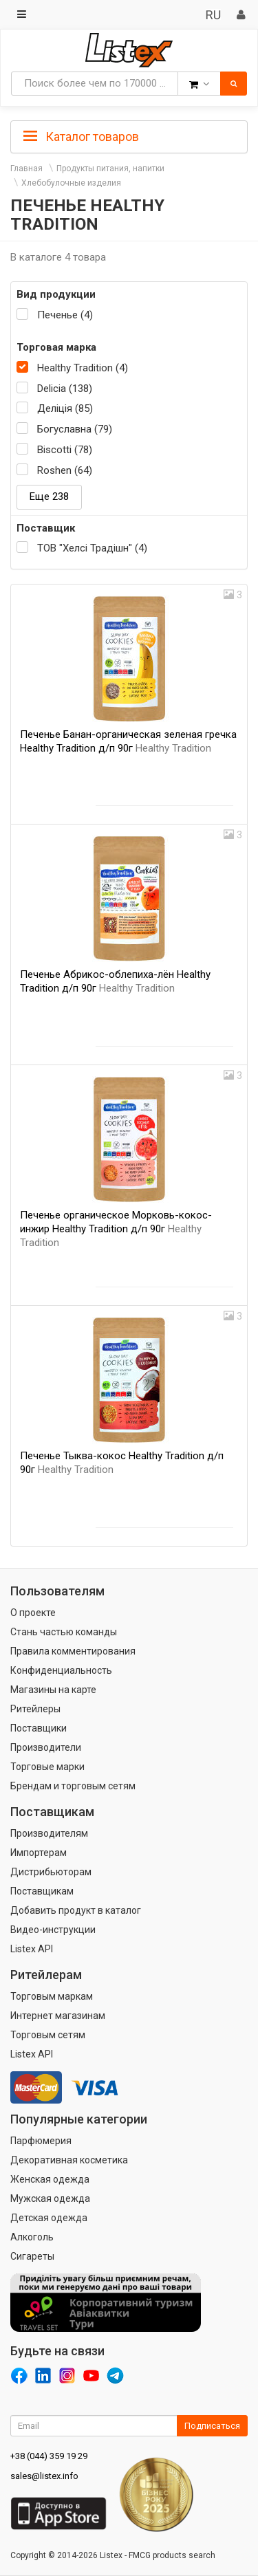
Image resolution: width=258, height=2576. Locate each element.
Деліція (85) (65, 408)
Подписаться (212, 2426)
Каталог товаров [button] (81, 137)
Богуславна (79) (74, 429)
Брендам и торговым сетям (73, 1785)
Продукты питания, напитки (110, 168)
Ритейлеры (35, 1708)
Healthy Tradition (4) (82, 368)
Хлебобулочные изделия (71, 183)
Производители (45, 1747)
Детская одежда (48, 2217)
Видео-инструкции (53, 1929)
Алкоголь (32, 2236)
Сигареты (32, 2256)
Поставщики (38, 1728)
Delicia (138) (64, 388)
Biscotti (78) (64, 450)
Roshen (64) (64, 470)
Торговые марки (47, 1766)
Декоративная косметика (69, 2159)
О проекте (33, 1612)
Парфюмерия (41, 2140)
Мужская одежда (50, 2198)
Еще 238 (49, 496)
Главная (26, 168)
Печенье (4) (65, 315)
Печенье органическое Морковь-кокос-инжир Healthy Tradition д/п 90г (116, 1229)
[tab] (129, 135)
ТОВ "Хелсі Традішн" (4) (92, 548)
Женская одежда (49, 2179)
